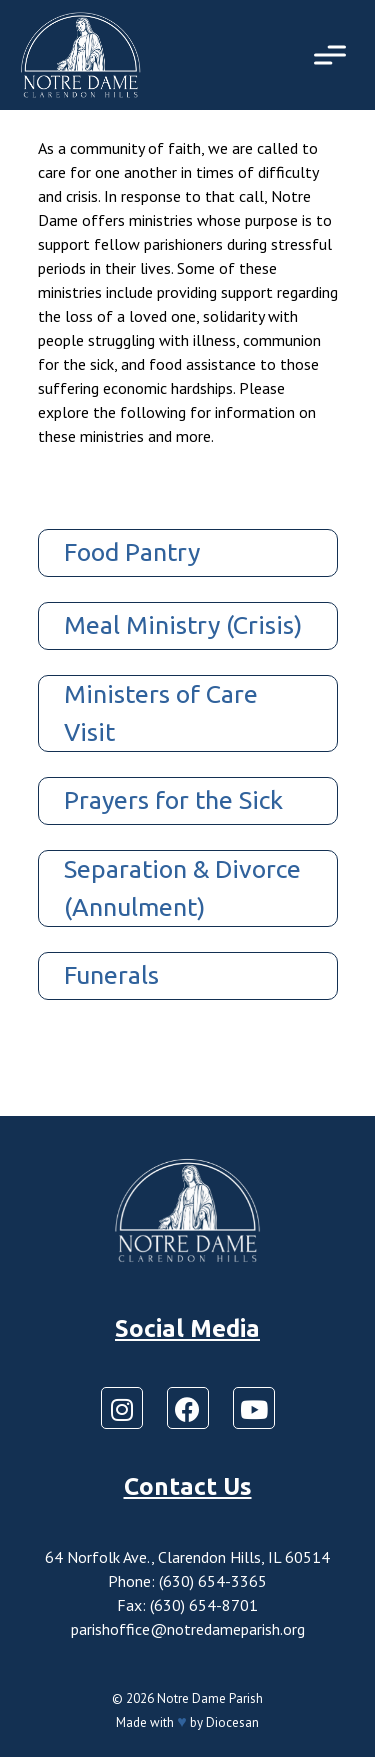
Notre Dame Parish (210, 1698)
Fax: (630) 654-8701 (187, 1605)
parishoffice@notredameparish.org (188, 1629)
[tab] (188, 553)
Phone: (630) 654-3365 (187, 1581)
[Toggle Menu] (330, 54)
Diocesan (232, 1722)
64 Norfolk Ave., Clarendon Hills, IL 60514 (187, 1557)
